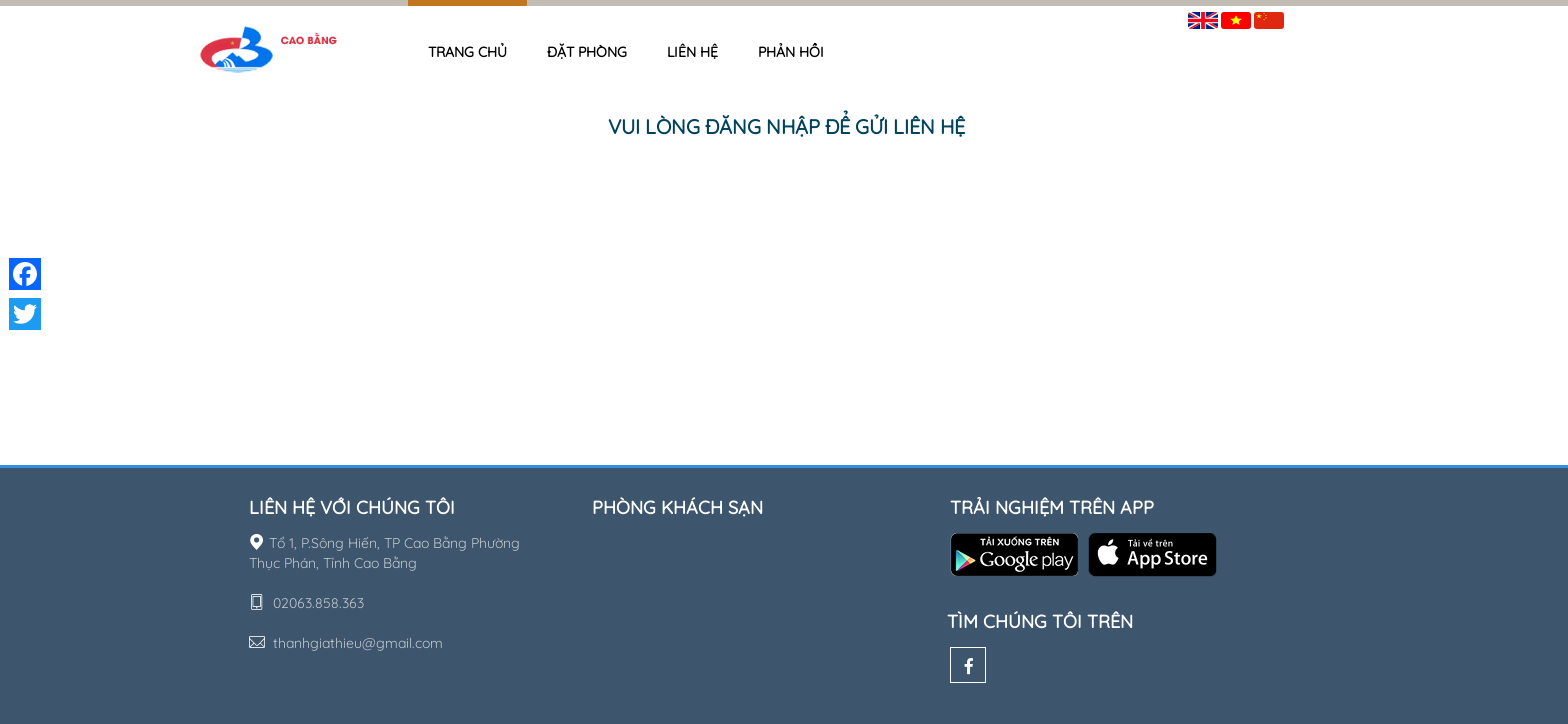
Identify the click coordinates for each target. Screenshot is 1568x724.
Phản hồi (791, 52)
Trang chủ (467, 52)
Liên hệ (692, 52)
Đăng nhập (1334, 16)
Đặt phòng (587, 52)
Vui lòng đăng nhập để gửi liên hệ (786, 126)
